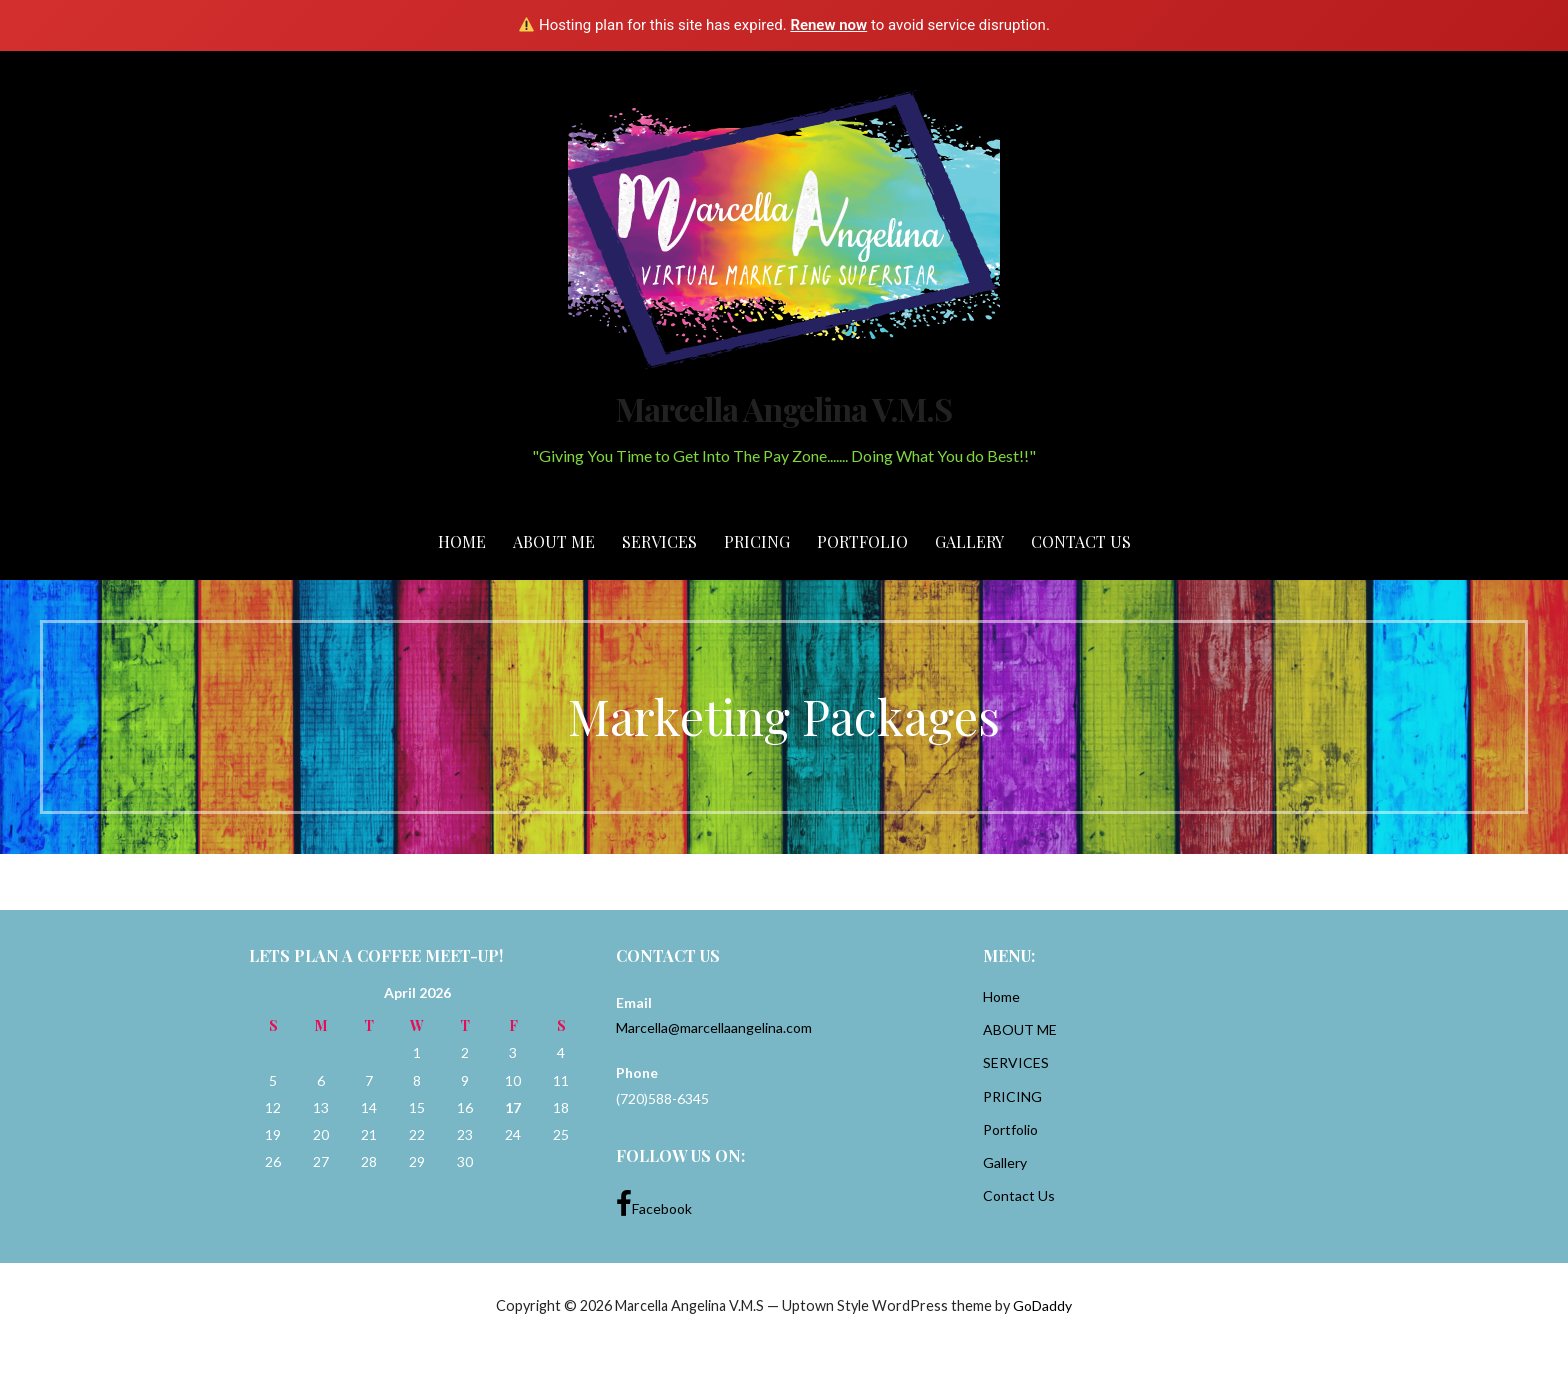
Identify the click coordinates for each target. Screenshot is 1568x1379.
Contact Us (1081, 541)
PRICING (757, 541)
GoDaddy (1042, 1305)
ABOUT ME (554, 541)
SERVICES (659, 541)
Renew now (828, 25)
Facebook (654, 1204)
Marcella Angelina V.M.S (784, 408)
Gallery (969, 541)
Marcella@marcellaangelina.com (714, 1027)
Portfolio (862, 541)
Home (462, 541)
